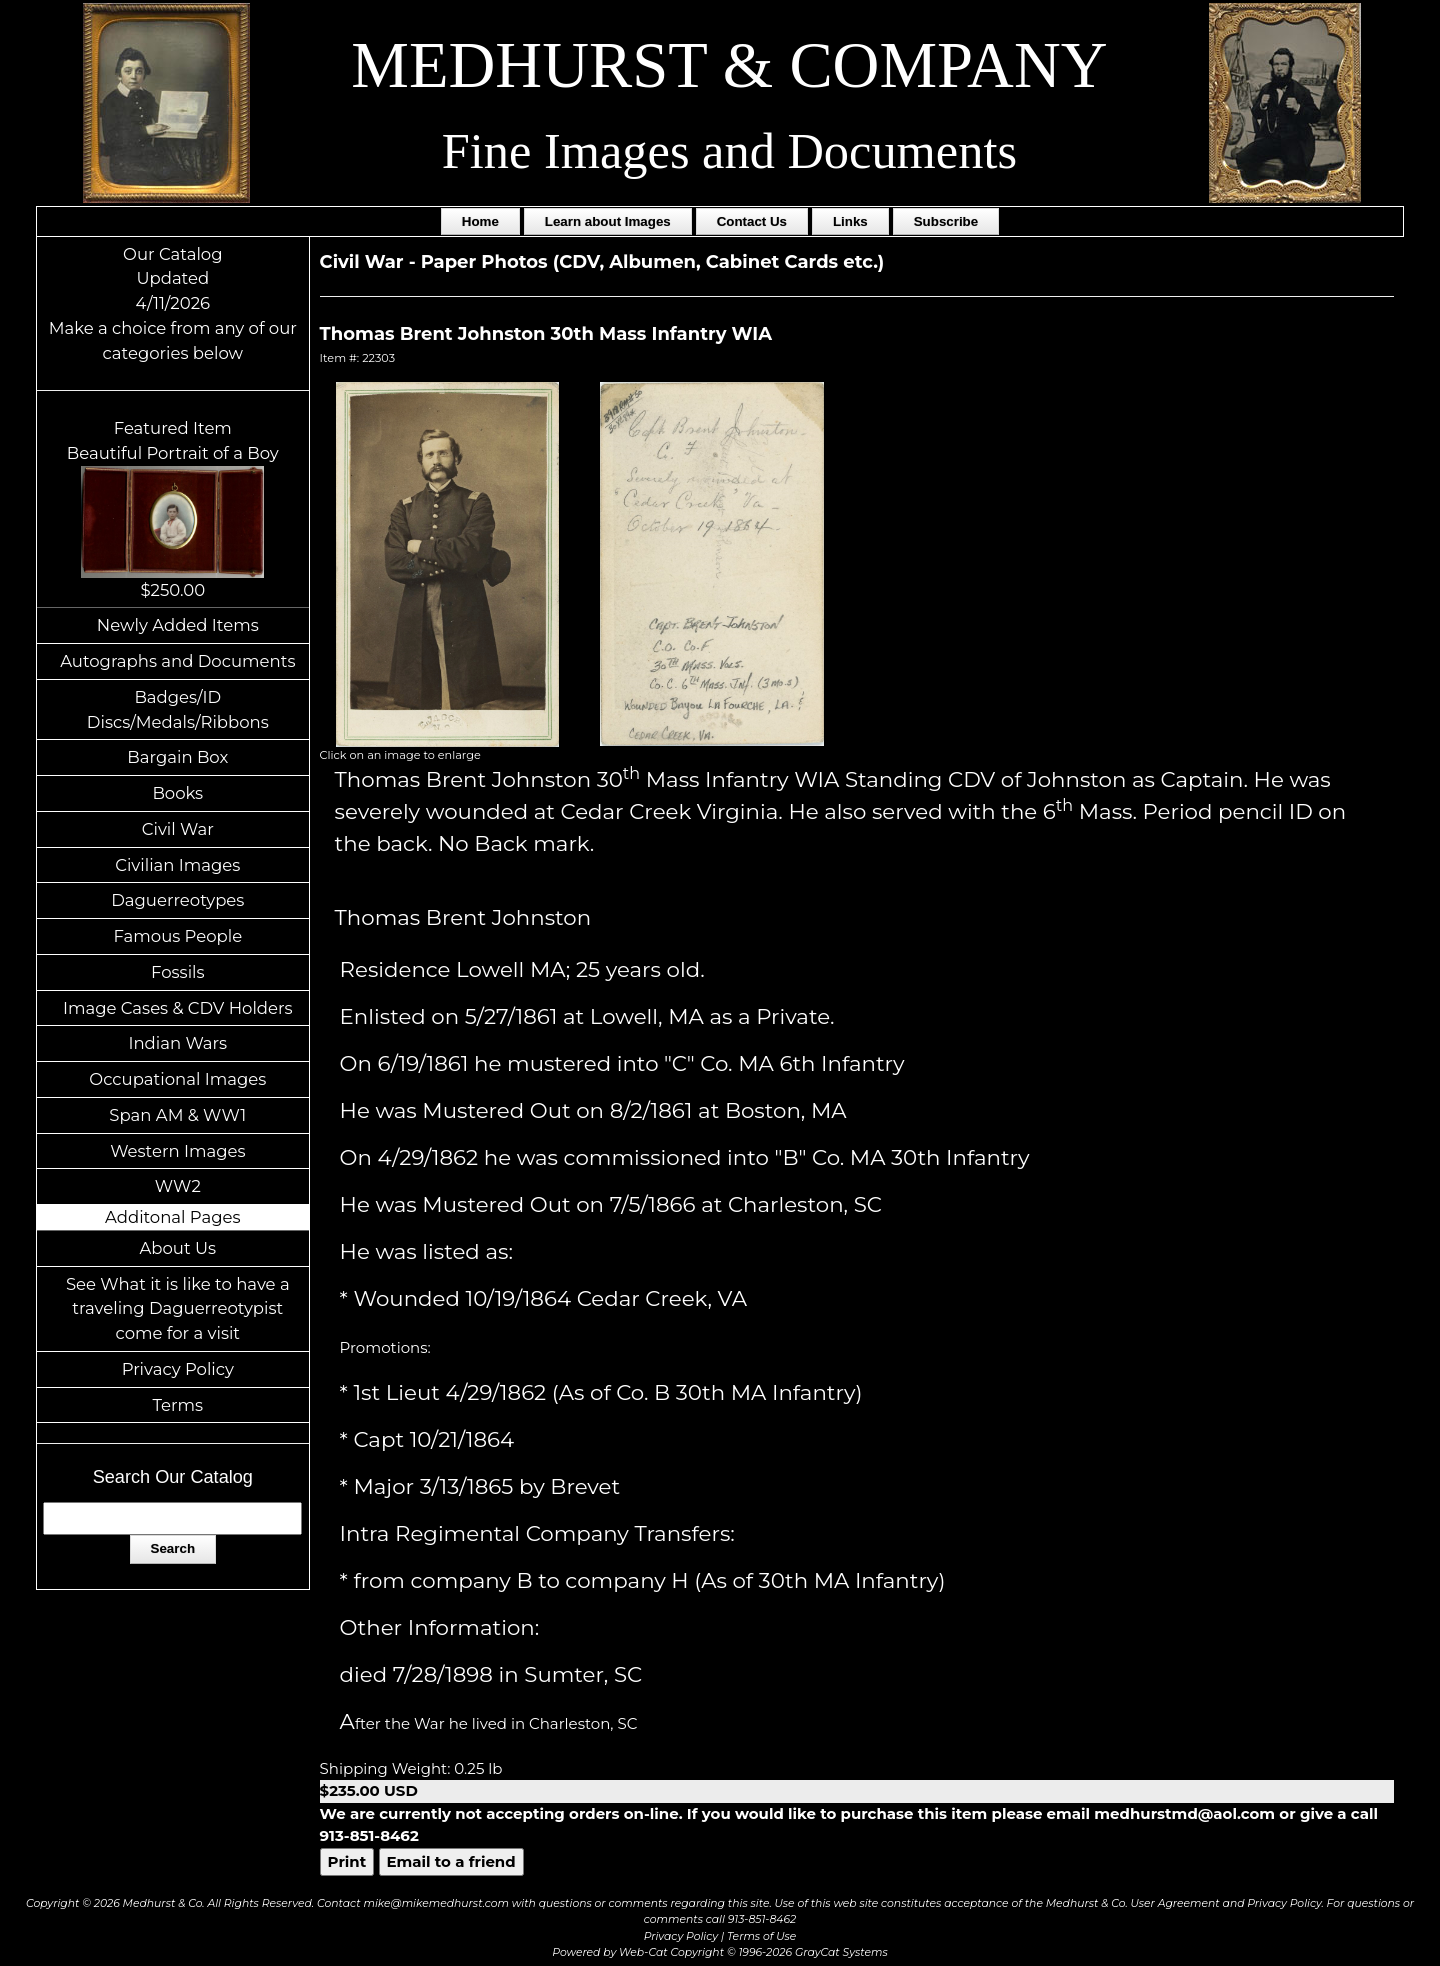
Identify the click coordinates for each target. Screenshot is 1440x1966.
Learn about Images (608, 221)
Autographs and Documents (177, 661)
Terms (178, 1405)
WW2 (178, 1186)
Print (347, 1861)
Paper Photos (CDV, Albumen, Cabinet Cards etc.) (653, 262)
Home (480, 221)
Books (177, 793)
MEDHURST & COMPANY (729, 65)
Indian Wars (177, 1043)
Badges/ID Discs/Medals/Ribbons (178, 709)
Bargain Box (177, 757)
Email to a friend (451, 1861)
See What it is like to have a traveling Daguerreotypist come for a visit (178, 1309)
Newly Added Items (178, 625)
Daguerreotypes (177, 900)
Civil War (178, 829)
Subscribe (946, 221)
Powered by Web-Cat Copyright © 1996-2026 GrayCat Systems (719, 1952)
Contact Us (752, 221)
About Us (178, 1248)
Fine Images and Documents (729, 151)
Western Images (177, 1151)
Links (850, 221)
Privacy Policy (178, 1369)
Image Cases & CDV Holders (178, 1008)
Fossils (178, 972)
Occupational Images (177, 1079)
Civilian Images (177, 865)
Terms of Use (761, 1936)
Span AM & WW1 (177, 1115)
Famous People (177, 936)
